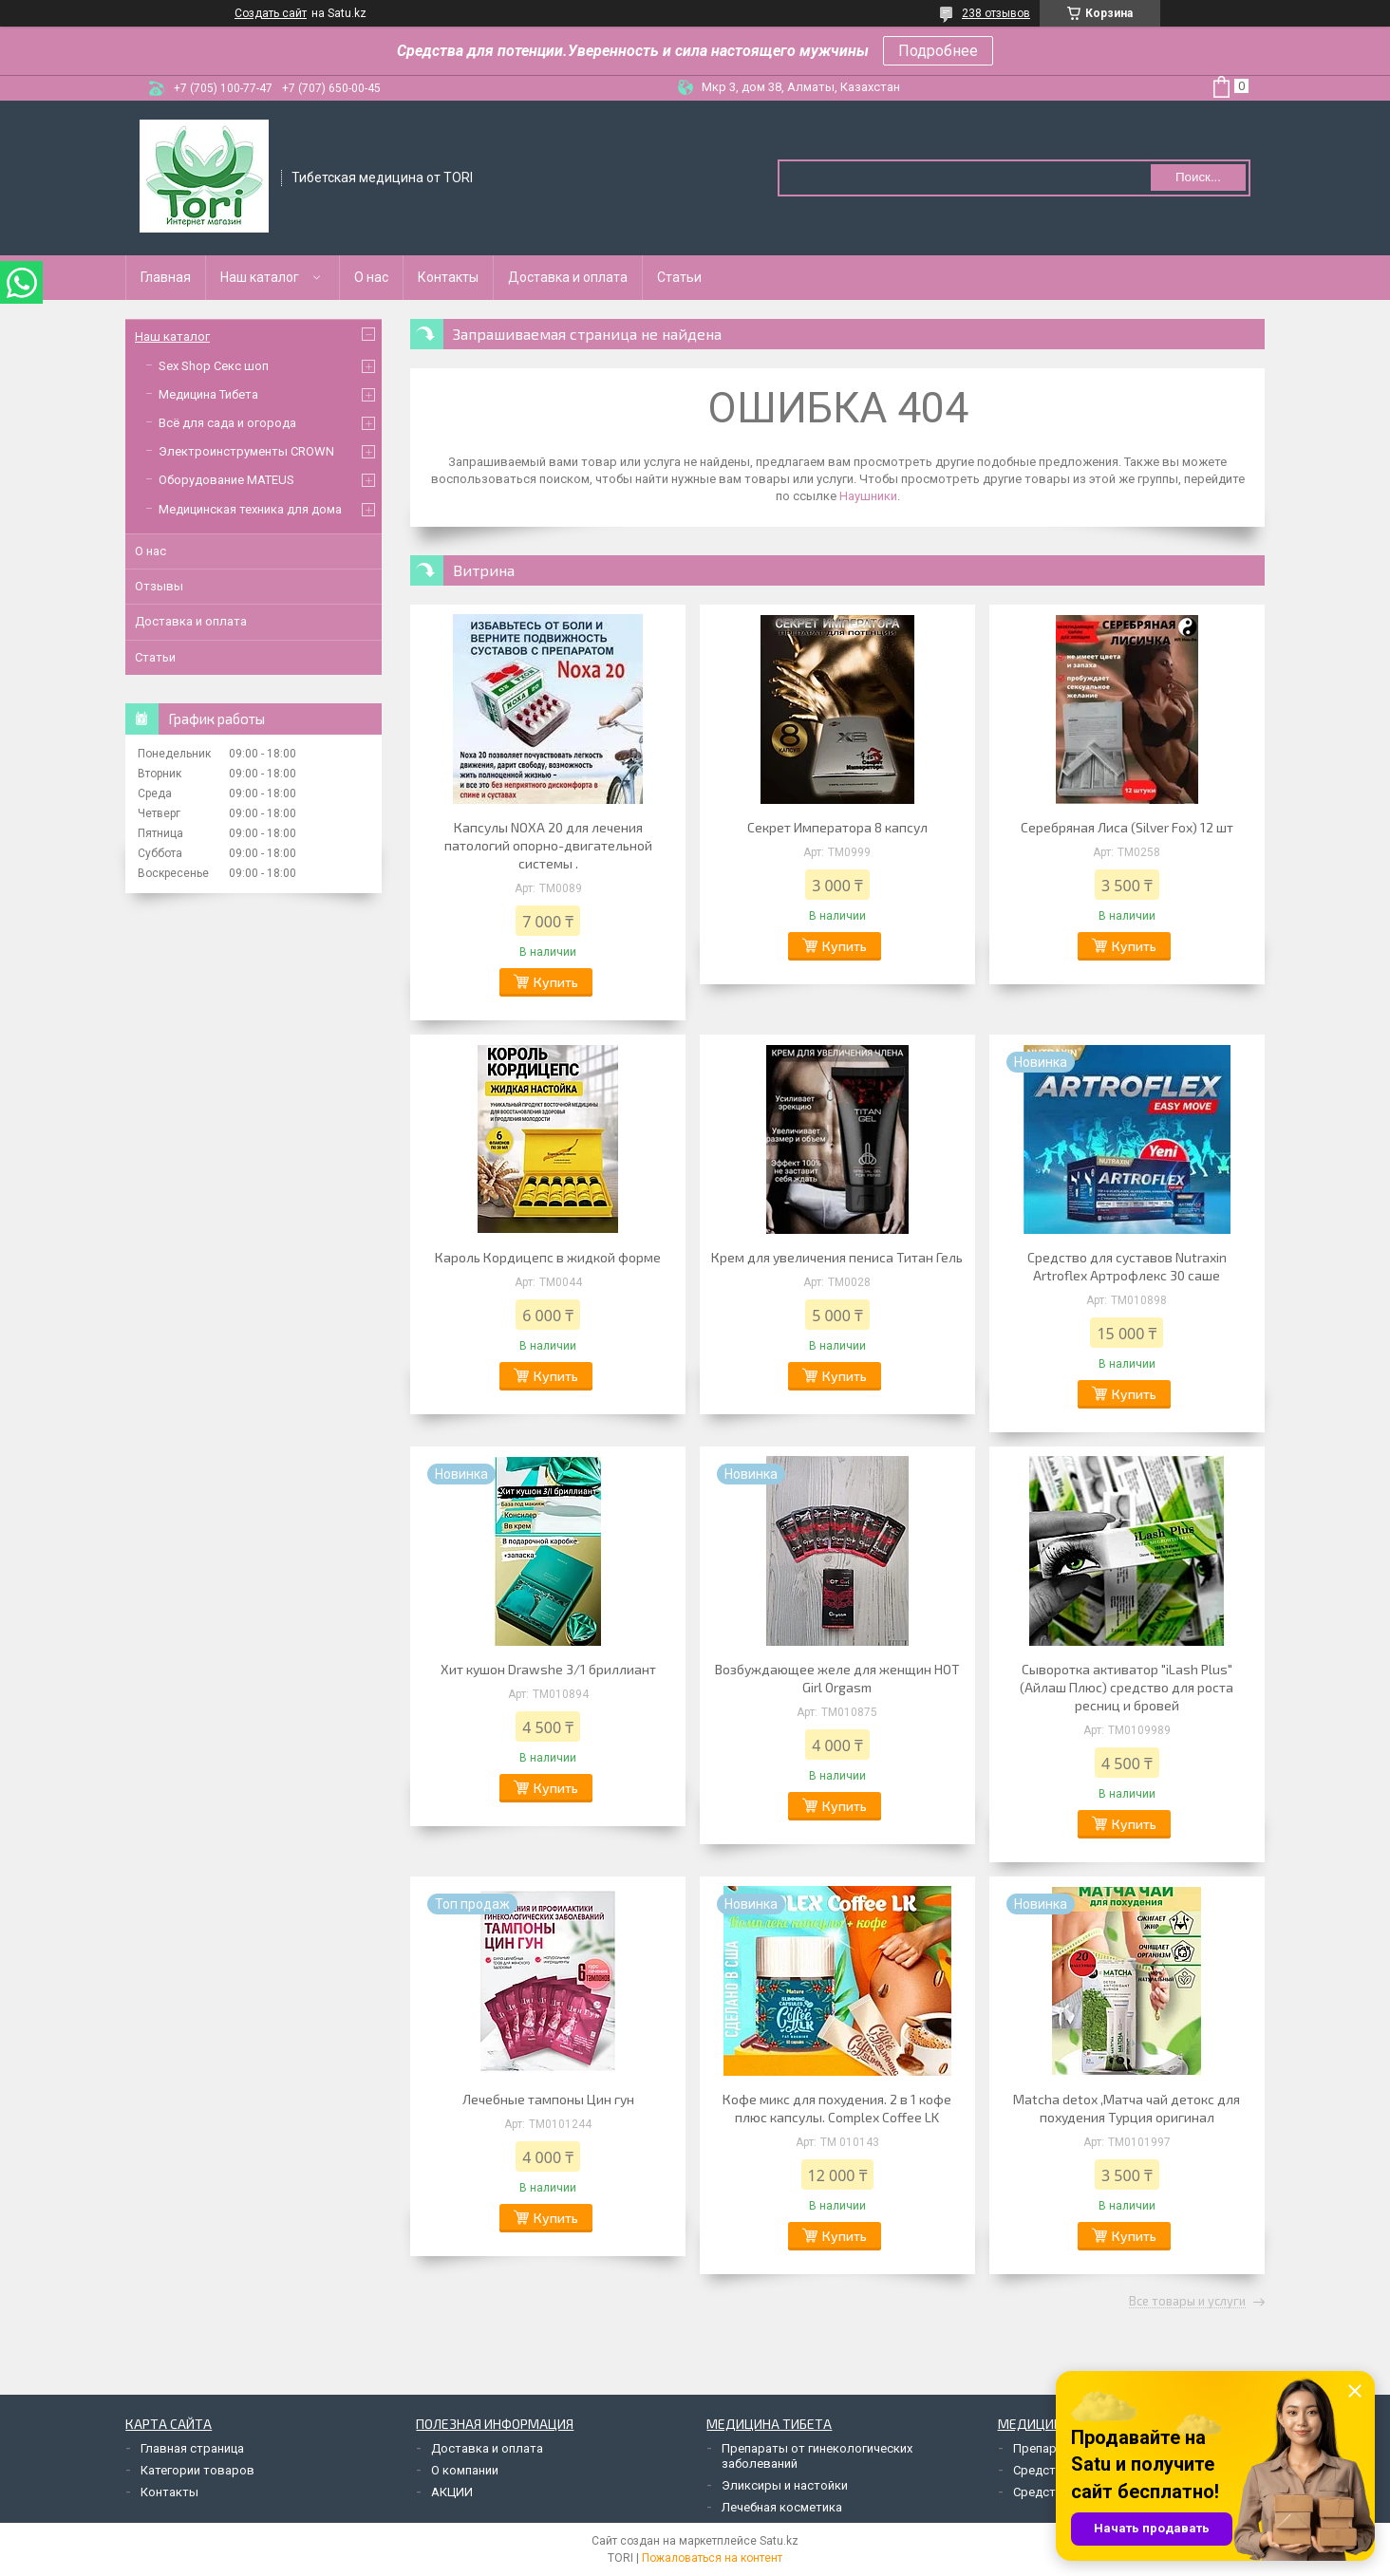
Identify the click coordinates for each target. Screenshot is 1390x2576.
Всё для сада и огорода (227, 423)
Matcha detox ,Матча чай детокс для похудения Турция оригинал (1126, 2108)
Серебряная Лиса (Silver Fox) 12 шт (1127, 827)
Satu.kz (779, 2541)
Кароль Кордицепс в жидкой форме (548, 1257)
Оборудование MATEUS (226, 480)
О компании (464, 2470)
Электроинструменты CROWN (246, 451)
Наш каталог (259, 277)
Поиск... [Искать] (1198, 177)
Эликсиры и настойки (785, 2485)
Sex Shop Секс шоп (214, 366)
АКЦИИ (452, 2492)
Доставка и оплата (568, 277)
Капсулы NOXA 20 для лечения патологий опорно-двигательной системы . (548, 845)
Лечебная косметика (782, 2507)
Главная (166, 277)
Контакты (448, 277)
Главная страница (192, 2448)
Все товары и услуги (1187, 2301)
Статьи (679, 277)
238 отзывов (996, 13)
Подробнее (938, 51)
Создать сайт (271, 13)
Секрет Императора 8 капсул (837, 827)
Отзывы (159, 586)
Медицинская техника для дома (250, 509)
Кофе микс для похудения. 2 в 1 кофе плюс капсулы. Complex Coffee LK (837, 2108)
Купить (556, 982)
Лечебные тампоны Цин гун (548, 2099)
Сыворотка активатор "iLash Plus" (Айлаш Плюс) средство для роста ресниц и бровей (1126, 1687)
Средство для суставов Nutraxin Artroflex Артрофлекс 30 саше (1127, 1266)
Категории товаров (197, 2470)
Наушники (868, 496)
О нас (371, 277)
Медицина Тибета (208, 394)
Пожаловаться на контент (712, 2558)
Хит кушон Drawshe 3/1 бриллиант (548, 1669)
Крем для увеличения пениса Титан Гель (837, 1257)
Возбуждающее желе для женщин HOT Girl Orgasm (837, 1678)
